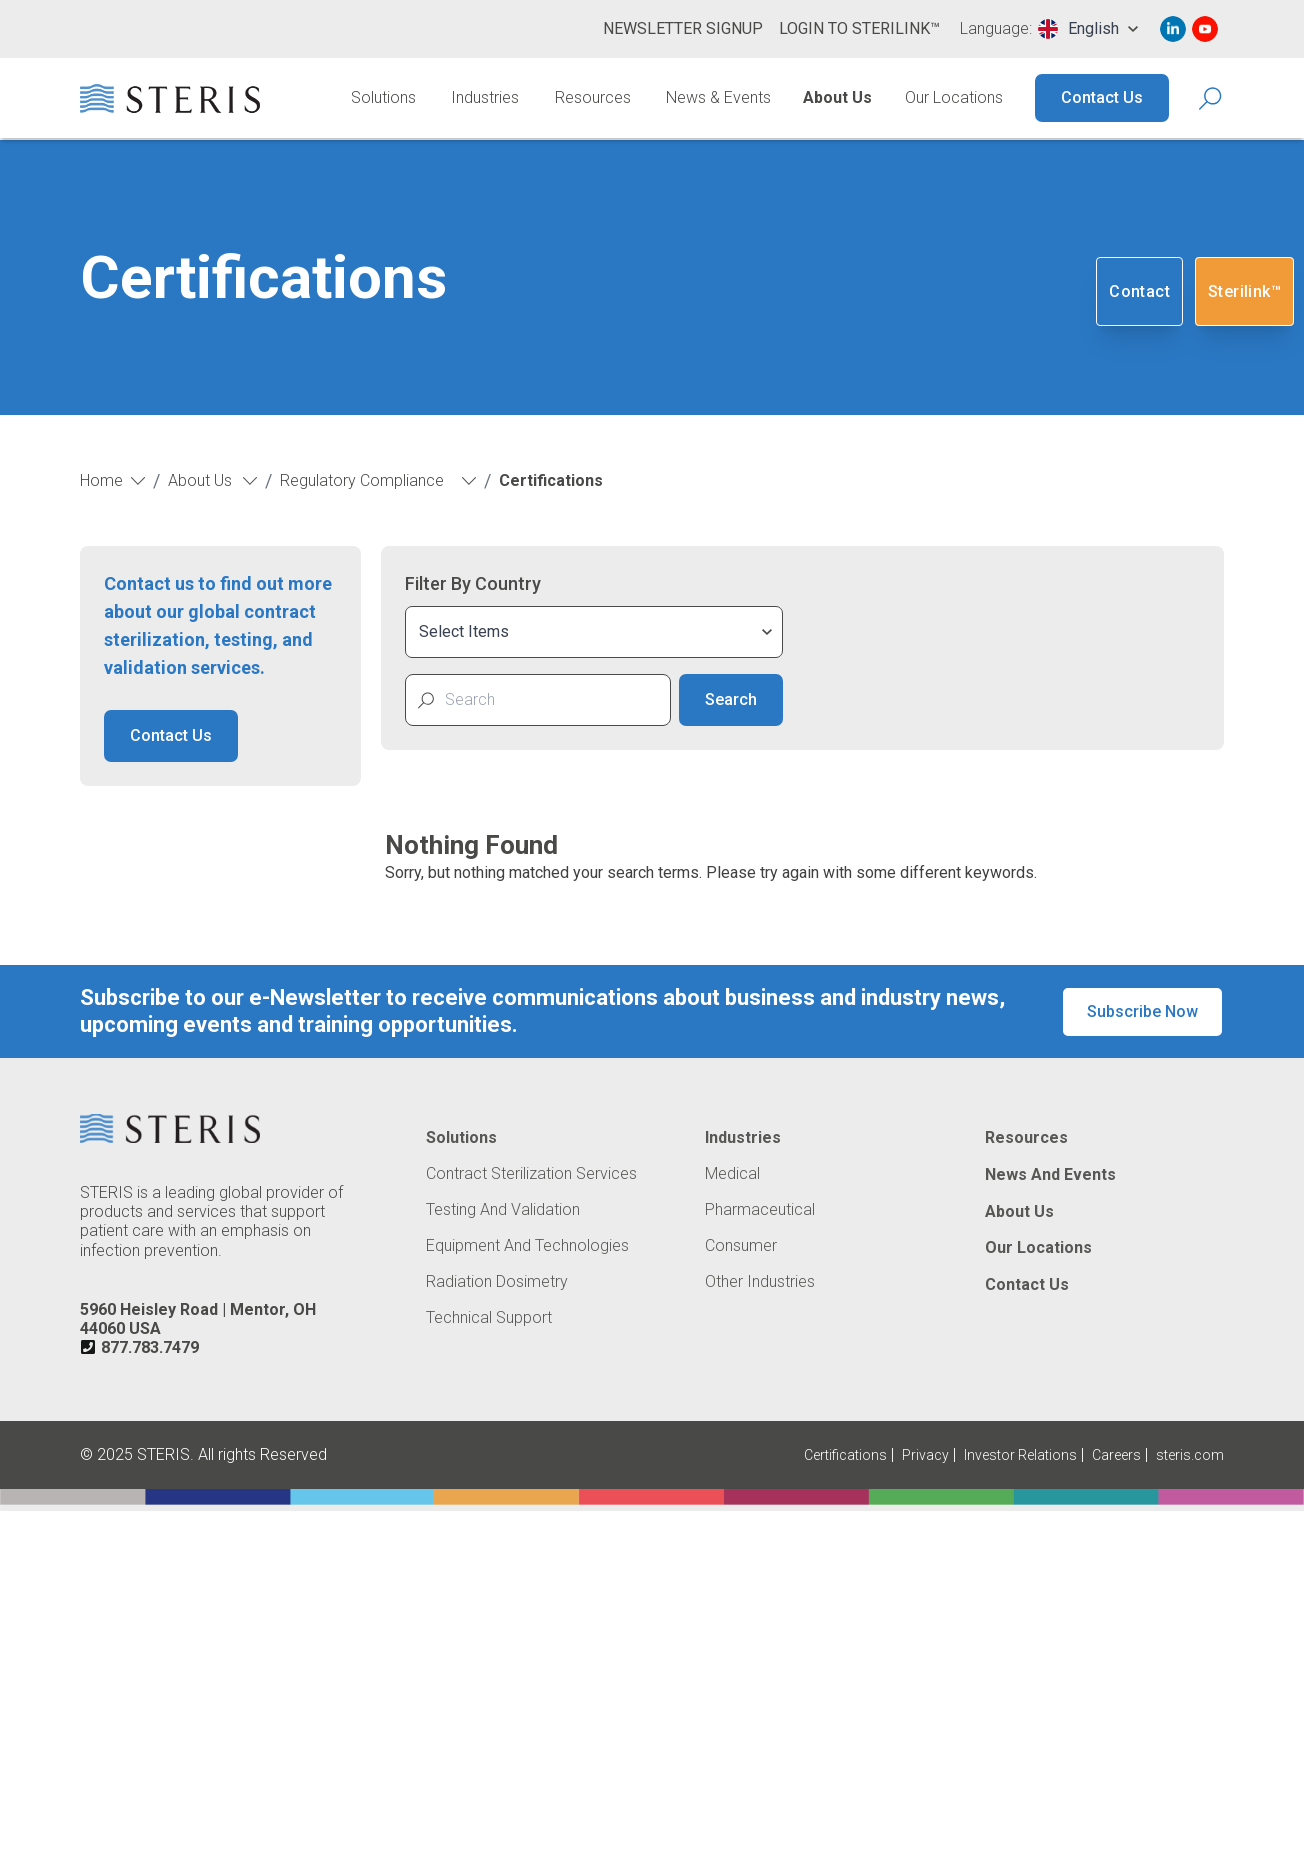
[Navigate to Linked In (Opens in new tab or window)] (1173, 29)
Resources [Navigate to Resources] (593, 97)
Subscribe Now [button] (1142, 1011)
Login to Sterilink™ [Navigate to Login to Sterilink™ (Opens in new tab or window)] (859, 28)
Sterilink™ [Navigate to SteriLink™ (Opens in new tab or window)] (1244, 291)
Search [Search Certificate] (731, 699)
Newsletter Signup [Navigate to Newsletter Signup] (683, 28)
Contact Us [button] (171, 735)
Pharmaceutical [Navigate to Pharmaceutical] (760, 1210)
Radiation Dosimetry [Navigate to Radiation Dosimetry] (497, 1282)
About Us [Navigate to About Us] (837, 97)
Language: (996, 29)
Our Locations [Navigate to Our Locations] (954, 97)
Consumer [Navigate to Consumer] (741, 1246)
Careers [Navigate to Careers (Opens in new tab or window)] (1116, 1455)
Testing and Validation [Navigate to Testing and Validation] (503, 1210)
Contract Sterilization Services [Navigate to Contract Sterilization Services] (531, 1174)
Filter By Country (473, 583)
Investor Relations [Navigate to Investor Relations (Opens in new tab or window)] (1020, 1455)
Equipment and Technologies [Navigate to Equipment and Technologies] (527, 1246)
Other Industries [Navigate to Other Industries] (760, 1282)
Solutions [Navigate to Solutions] (383, 97)
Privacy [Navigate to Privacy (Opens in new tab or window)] (925, 1455)
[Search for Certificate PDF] (551, 700)
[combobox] (1088, 29)
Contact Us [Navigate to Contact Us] (1102, 97)
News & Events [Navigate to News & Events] (718, 97)
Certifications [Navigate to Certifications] (845, 1455)
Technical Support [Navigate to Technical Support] (489, 1318)
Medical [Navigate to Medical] (732, 1174)
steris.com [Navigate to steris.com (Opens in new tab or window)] (1190, 1455)
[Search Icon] (1211, 98)
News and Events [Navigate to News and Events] (1050, 1175)
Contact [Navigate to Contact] (1139, 291)
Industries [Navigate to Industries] (485, 97)
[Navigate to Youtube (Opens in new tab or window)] (1205, 29)
